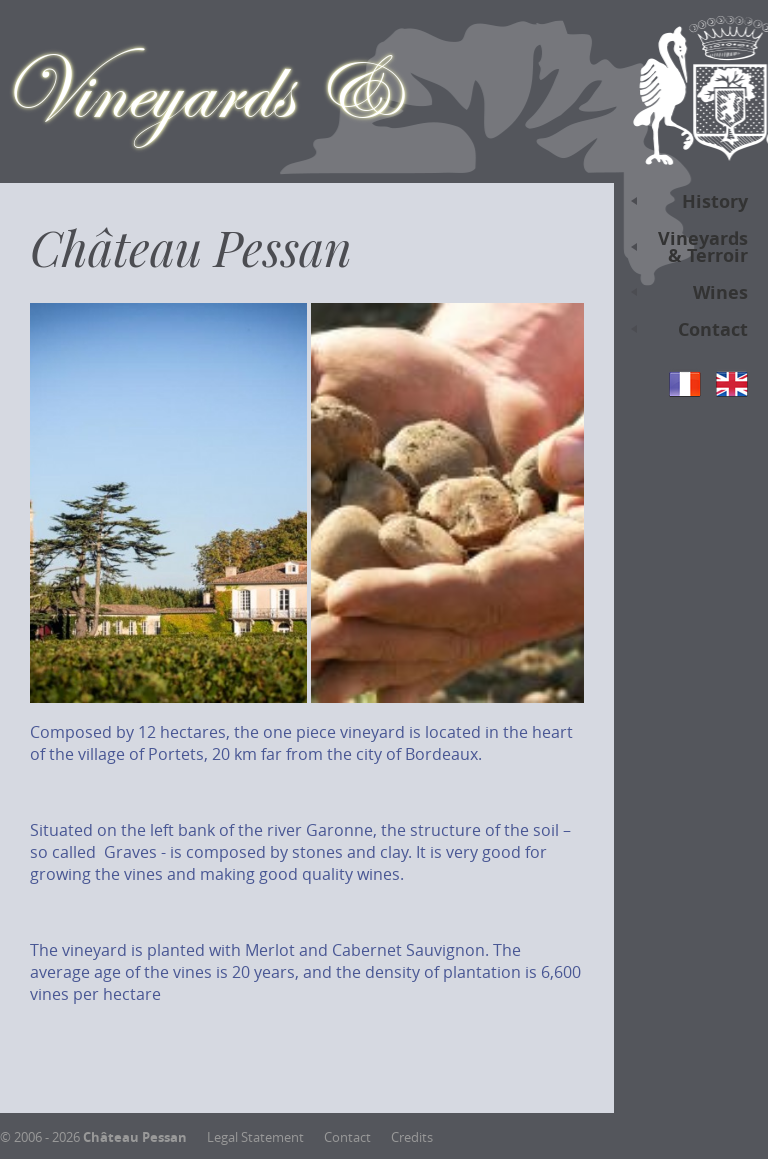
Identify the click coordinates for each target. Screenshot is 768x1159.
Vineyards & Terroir (685, 249)
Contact (685, 332)
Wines (685, 295)
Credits (412, 1137)
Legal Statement (255, 1137)
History (685, 204)
